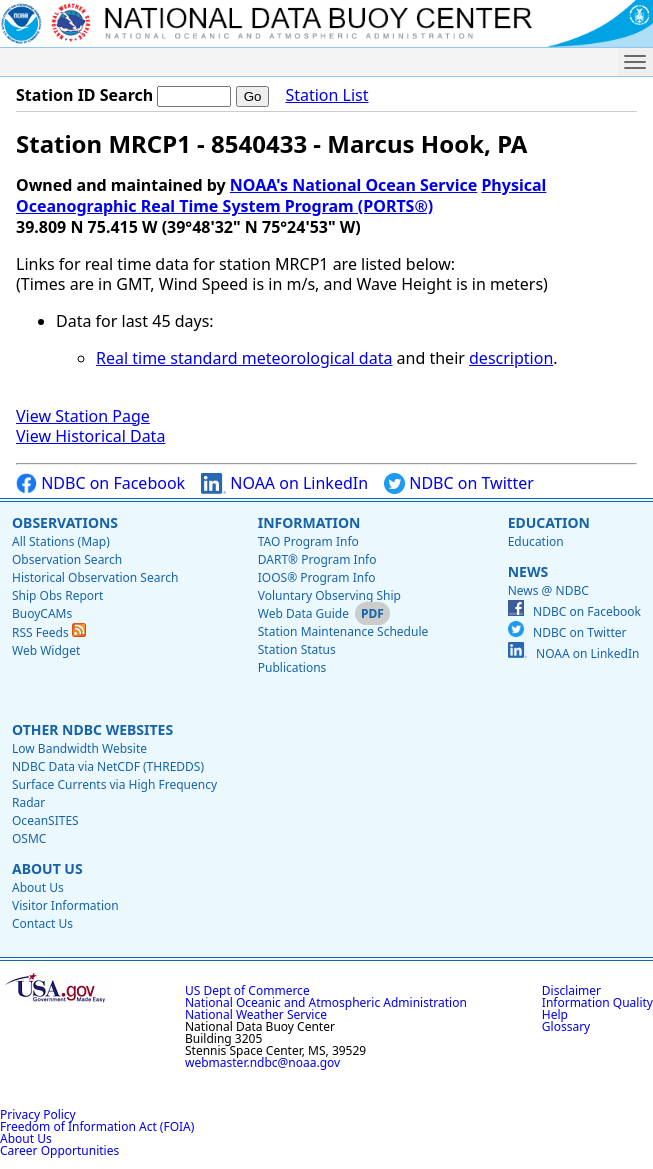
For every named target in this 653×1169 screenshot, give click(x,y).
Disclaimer (571, 990)
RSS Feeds (49, 632)
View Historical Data (90, 436)
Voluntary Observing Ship (329, 595)
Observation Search (67, 559)
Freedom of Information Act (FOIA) (97, 1126)
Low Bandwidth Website (79, 748)
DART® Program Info (317, 559)
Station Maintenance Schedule (343, 631)
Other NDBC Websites (92, 729)
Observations (65, 522)
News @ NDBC (548, 590)
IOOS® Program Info (317, 577)
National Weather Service (256, 1014)
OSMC (29, 838)
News (528, 571)
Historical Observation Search (95, 577)
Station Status (297, 649)
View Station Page (83, 416)
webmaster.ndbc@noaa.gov (262, 1062)
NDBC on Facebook (100, 483)
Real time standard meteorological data (244, 358)
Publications (292, 667)
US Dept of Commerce (247, 990)
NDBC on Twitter (459, 483)
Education (549, 522)
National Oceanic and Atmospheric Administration (326, 1002)
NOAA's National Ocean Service (353, 185)
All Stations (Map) (61, 541)
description (511, 358)
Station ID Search (84, 95)
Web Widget (46, 650)
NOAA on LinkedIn (284, 483)
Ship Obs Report (57, 595)
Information (309, 522)
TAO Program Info (308, 541)
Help (555, 1014)
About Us (47, 868)
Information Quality (597, 1002)
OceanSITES (45, 820)
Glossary (566, 1026)
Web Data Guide (303, 613)
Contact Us (42, 923)
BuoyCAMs (42, 613)
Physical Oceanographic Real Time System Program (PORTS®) (281, 195)
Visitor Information (65, 905)
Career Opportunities (59, 1150)
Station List (326, 95)
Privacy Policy (38, 1114)
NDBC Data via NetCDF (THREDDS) (108, 766)
